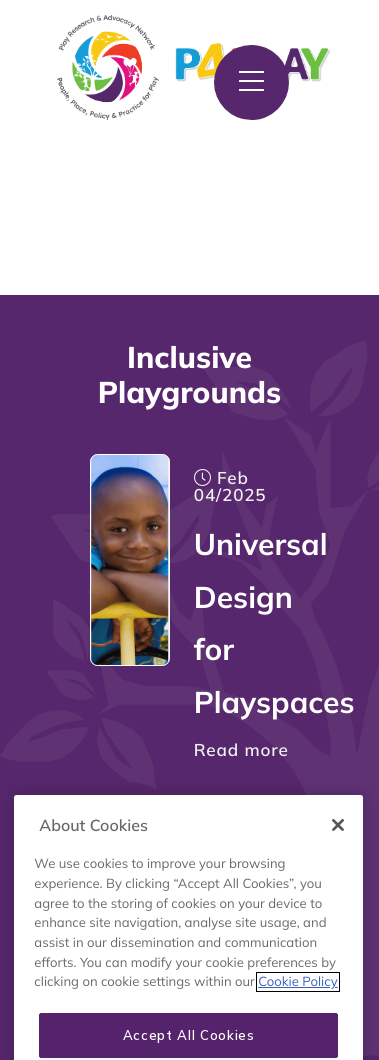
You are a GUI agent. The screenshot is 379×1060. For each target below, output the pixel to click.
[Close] (338, 842)
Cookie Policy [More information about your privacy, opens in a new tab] (297, 999)
